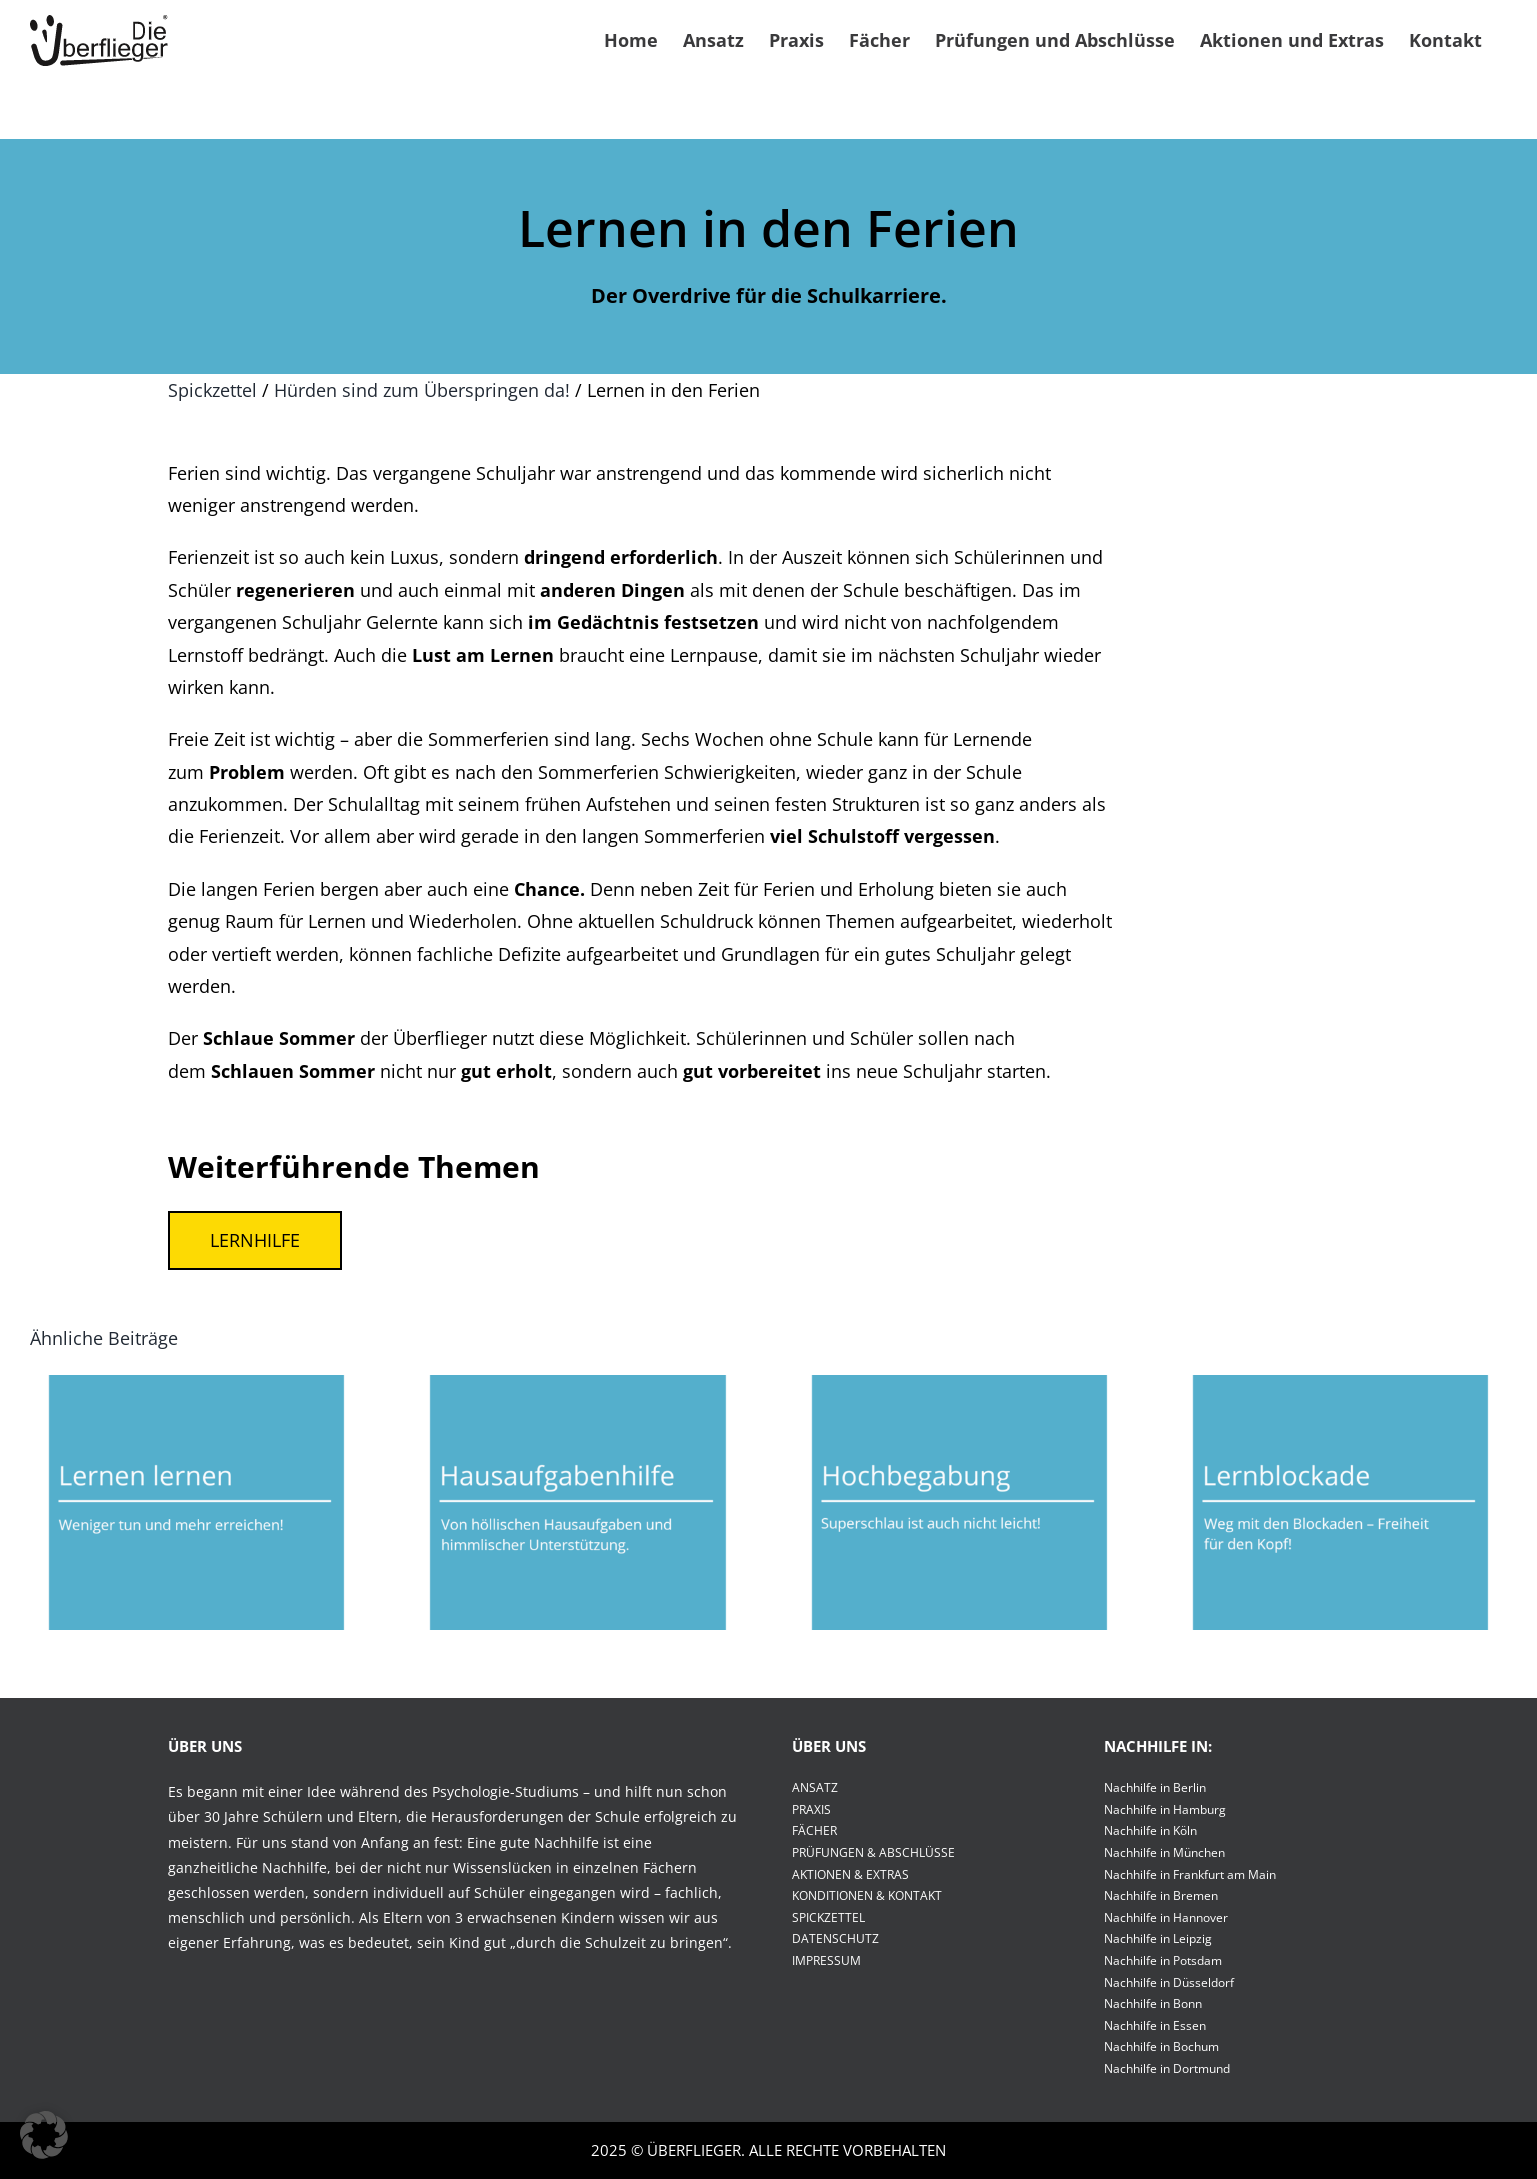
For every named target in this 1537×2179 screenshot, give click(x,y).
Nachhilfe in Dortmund (1167, 2068)
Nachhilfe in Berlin (1155, 1787)
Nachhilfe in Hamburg (1165, 1809)
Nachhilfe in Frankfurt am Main (1190, 1874)
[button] (44, 2135)
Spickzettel (212, 390)
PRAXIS (811, 1809)
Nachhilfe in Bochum (1161, 2046)
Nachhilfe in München (1164, 1852)
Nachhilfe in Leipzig (1158, 1938)
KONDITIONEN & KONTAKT (867, 1895)
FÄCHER (814, 1830)
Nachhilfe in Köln (1150, 1830)
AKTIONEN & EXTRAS (850, 1874)
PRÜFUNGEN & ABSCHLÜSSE (873, 1852)
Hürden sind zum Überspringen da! (422, 390)
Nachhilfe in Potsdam (1163, 1960)
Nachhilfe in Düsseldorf (1169, 1982)
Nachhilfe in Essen (1155, 2025)
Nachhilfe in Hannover (1166, 1917)
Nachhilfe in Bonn (1153, 2003)
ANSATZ (815, 1787)
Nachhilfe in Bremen (1161, 1895)
